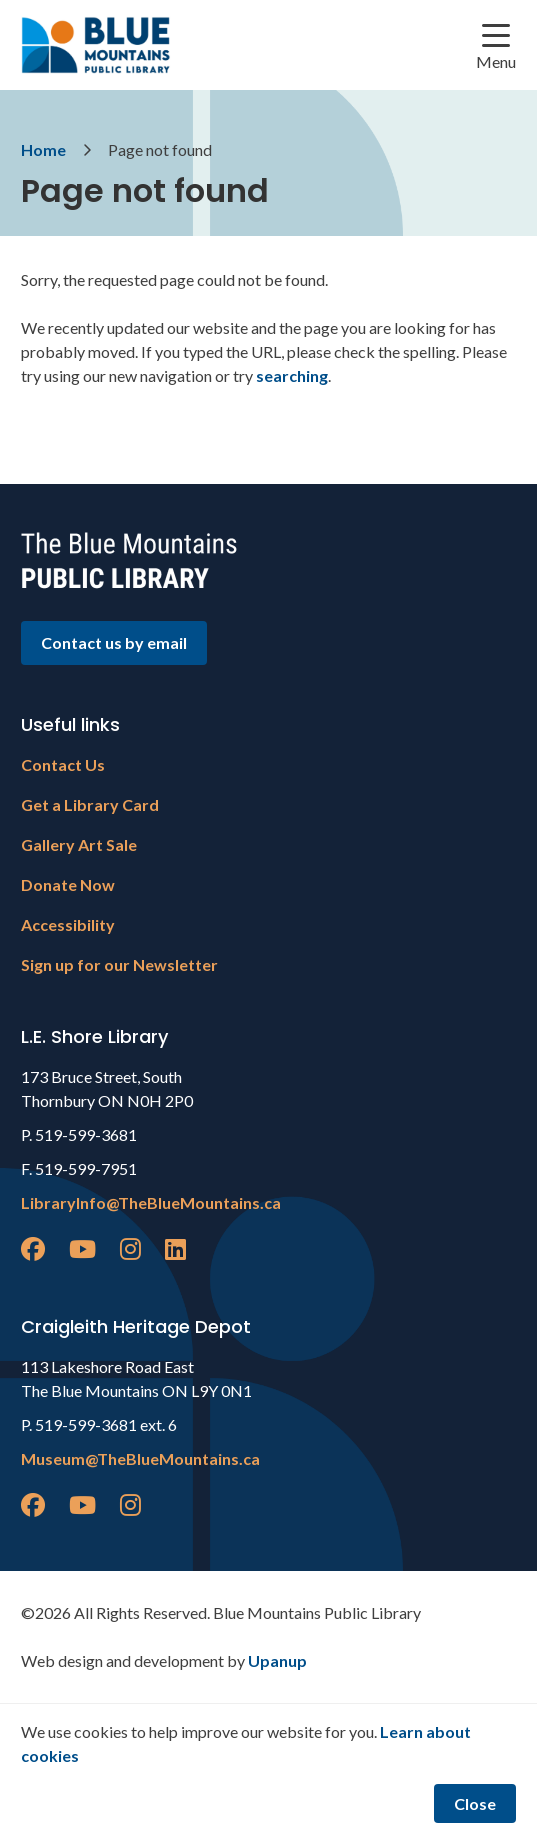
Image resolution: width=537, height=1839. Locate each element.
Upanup (277, 1660)
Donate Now (68, 884)
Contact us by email (114, 642)
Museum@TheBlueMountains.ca (140, 1458)
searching (292, 375)
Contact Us (63, 764)
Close (475, 1803)
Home (43, 149)
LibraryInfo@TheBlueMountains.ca (151, 1202)
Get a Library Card (90, 804)
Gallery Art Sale (79, 844)
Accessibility (68, 924)
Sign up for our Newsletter (119, 964)
